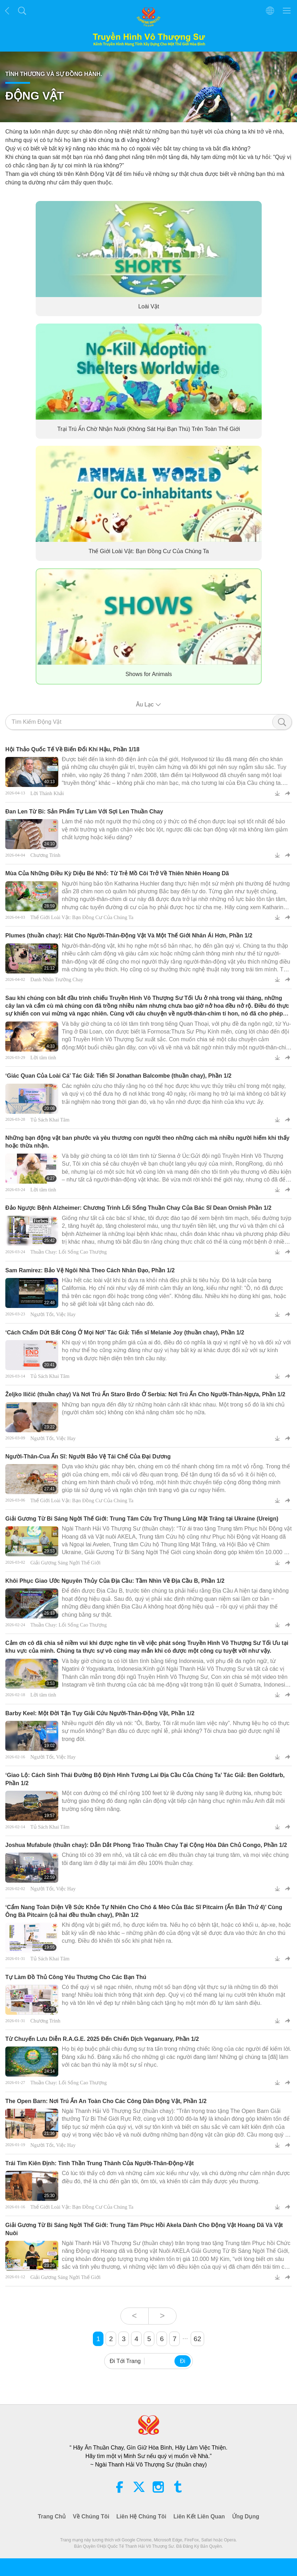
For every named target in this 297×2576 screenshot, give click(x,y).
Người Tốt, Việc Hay (53, 1314)
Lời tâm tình (43, 1057)
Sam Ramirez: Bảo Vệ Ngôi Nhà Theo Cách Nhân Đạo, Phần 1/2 (90, 1270)
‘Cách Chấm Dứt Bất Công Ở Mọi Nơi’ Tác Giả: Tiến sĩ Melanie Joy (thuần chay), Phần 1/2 (124, 1333)
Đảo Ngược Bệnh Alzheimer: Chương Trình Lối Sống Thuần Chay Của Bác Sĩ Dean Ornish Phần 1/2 (138, 1208)
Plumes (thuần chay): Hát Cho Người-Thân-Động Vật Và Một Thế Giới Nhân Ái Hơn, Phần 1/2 (129, 935)
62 (197, 2339)
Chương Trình (45, 855)
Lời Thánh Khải (47, 793)
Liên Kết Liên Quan (199, 2516)
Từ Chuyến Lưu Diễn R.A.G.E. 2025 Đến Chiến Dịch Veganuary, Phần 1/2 (102, 2039)
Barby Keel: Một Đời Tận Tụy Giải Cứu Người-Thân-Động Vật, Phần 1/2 (100, 1713)
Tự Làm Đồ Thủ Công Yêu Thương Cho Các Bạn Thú (75, 1977)
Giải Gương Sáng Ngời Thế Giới (65, 1562)
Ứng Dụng (245, 2516)
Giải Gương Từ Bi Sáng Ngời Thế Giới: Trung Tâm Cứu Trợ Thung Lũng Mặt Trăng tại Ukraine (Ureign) (141, 1519)
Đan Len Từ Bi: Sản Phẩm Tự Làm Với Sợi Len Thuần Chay (84, 812)
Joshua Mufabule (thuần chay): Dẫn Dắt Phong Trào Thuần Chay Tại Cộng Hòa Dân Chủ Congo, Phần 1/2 (146, 1845)
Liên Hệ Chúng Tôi (141, 2516)
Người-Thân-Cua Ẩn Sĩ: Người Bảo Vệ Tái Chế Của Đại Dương (88, 1456)
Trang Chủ (52, 2516)
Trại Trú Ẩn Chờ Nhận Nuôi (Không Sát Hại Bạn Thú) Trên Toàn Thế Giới (148, 429)
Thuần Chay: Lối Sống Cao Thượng (68, 1252)
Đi (182, 2361)
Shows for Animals (148, 674)
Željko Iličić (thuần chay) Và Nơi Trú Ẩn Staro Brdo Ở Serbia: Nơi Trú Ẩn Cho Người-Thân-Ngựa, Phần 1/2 (145, 1394)
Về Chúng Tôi (91, 2516)
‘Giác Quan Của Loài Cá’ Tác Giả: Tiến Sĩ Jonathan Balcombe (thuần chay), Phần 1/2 (118, 1076)
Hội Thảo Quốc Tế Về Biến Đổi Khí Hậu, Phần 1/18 (72, 749)
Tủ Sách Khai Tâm (50, 1120)
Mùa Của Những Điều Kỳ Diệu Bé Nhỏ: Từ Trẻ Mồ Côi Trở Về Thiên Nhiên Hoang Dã (117, 873)
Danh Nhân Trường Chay (56, 979)
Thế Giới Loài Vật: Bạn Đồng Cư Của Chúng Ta (148, 552)
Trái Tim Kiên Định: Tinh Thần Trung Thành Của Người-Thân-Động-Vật (99, 2163)
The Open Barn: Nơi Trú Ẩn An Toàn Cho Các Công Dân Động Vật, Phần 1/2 (106, 2101)
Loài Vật (148, 307)
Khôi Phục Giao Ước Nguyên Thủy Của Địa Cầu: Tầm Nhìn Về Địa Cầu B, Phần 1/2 (115, 1581)
